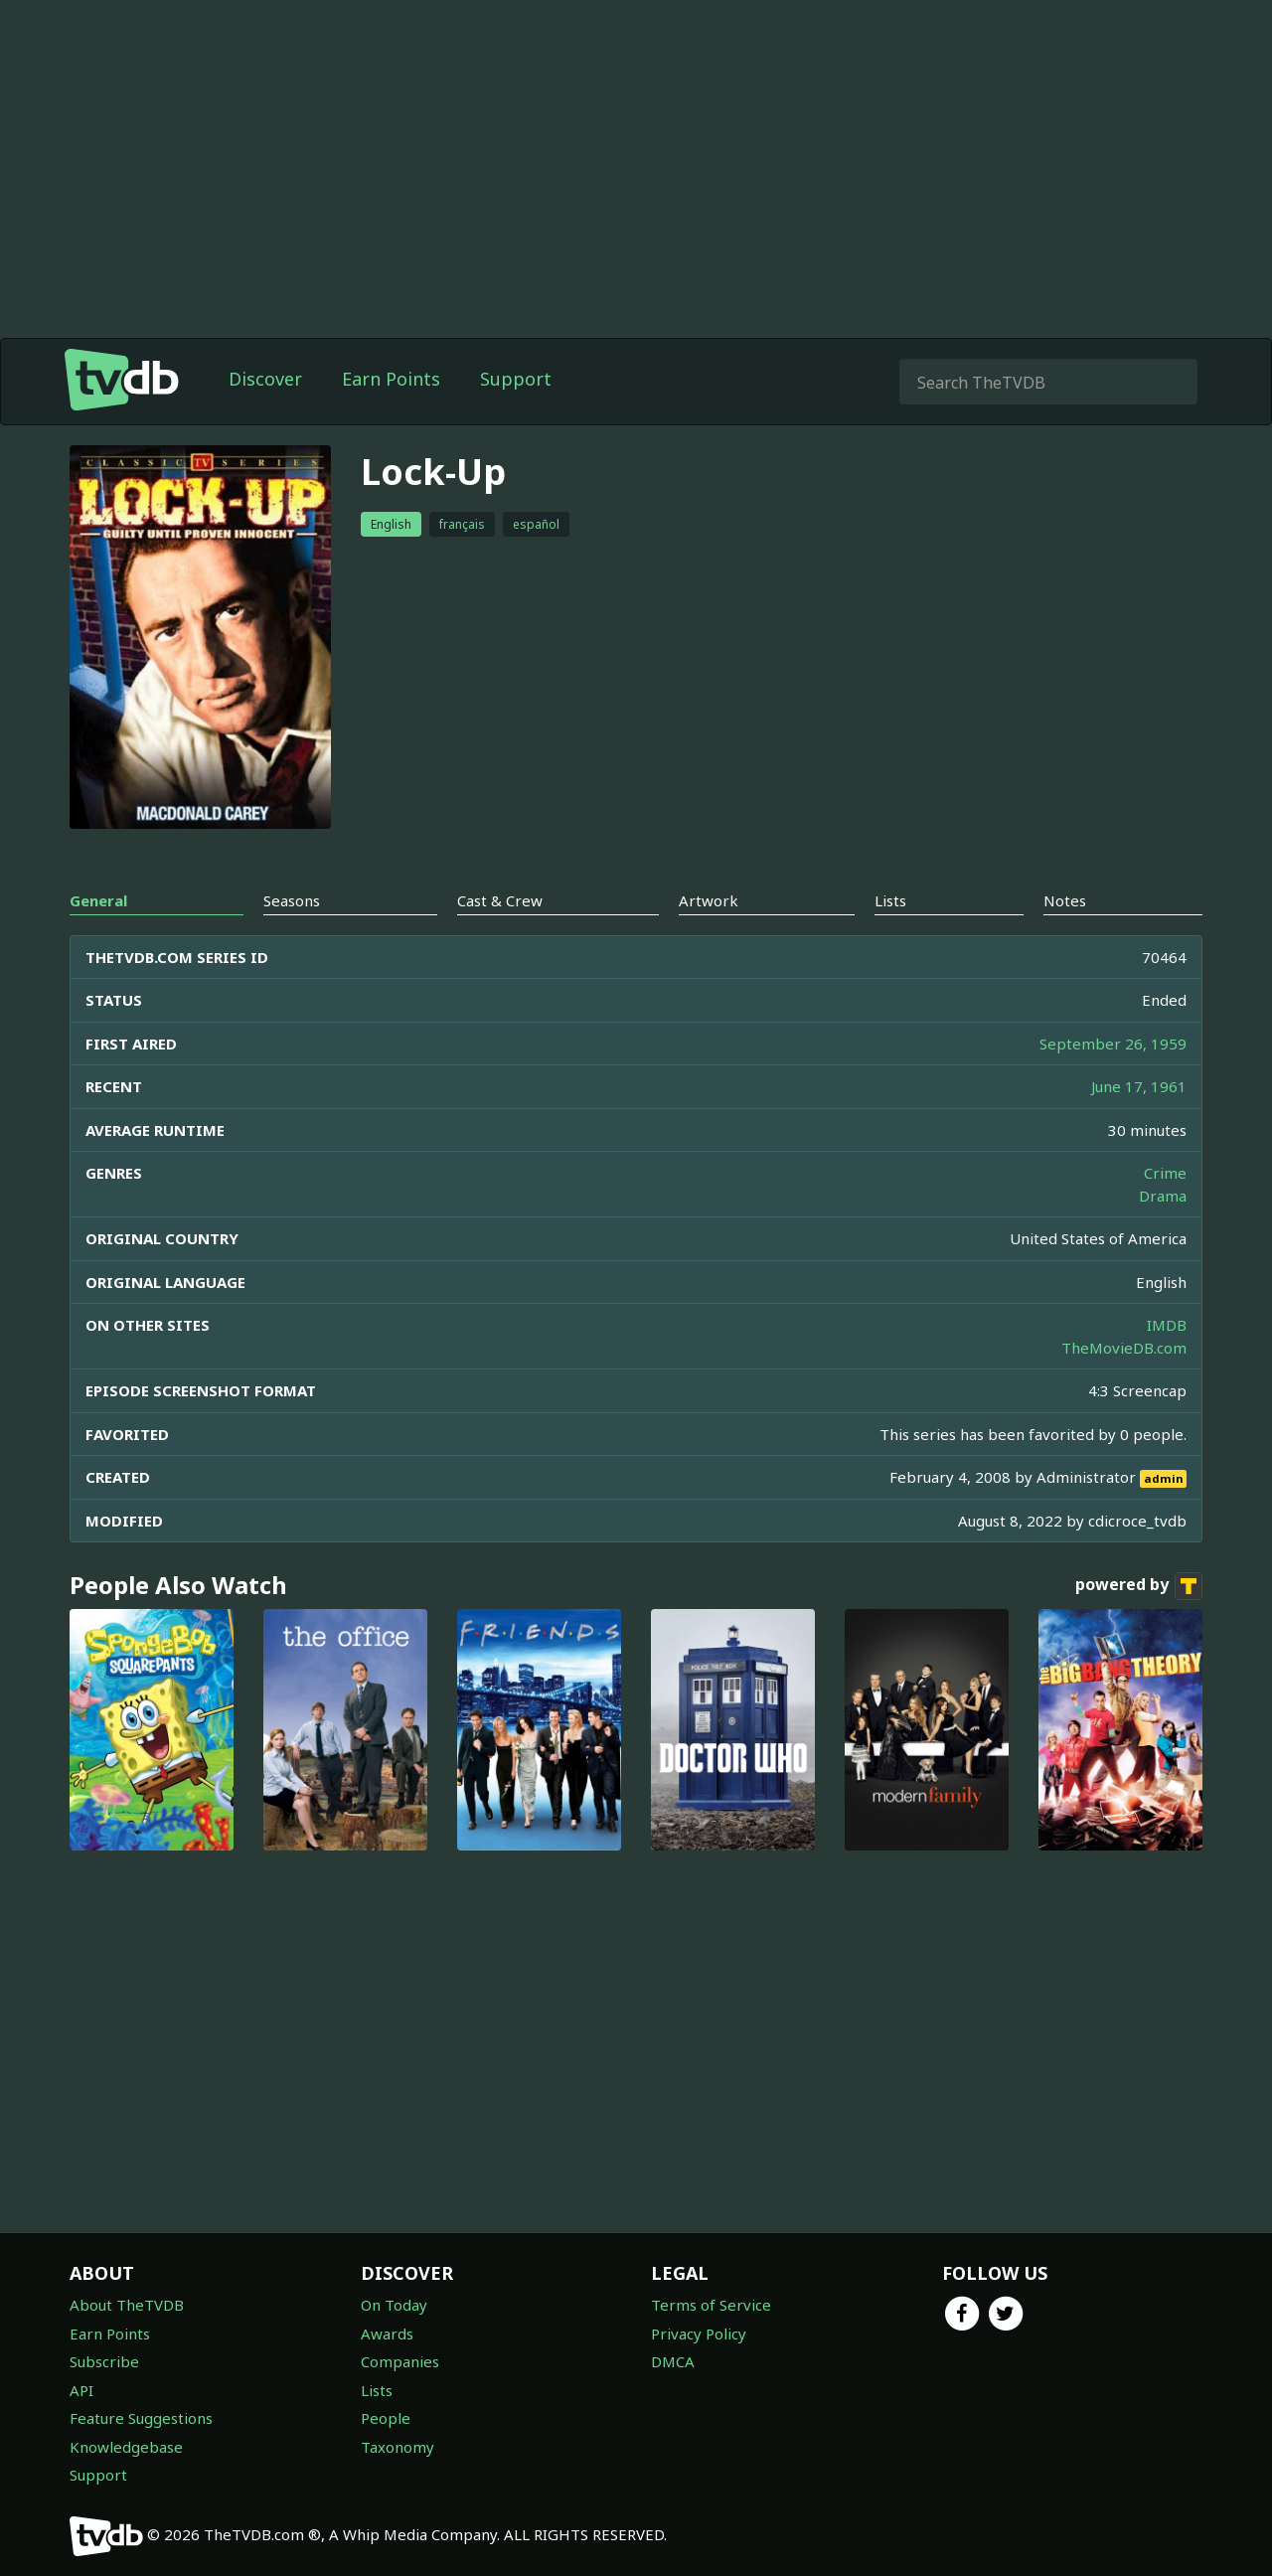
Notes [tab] (1064, 900)
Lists (377, 2390)
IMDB (1167, 1325)
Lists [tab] (890, 900)
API (81, 2390)
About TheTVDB (127, 2305)
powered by (1138, 1586)
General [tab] (98, 900)
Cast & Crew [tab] (500, 900)
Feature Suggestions (141, 2418)
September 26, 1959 (1113, 1043)
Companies (400, 2361)
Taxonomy (397, 2447)
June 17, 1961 (1139, 1086)
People (385, 2418)
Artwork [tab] (708, 900)
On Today (394, 2305)
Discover (265, 379)
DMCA (673, 2361)
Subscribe (104, 2361)
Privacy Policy (698, 2333)
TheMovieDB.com (1124, 1348)
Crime (1165, 1173)
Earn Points (391, 379)
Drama (1163, 1196)
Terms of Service (711, 2305)
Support (516, 379)
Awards (387, 2333)
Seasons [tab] (291, 900)
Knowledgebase (126, 2447)
